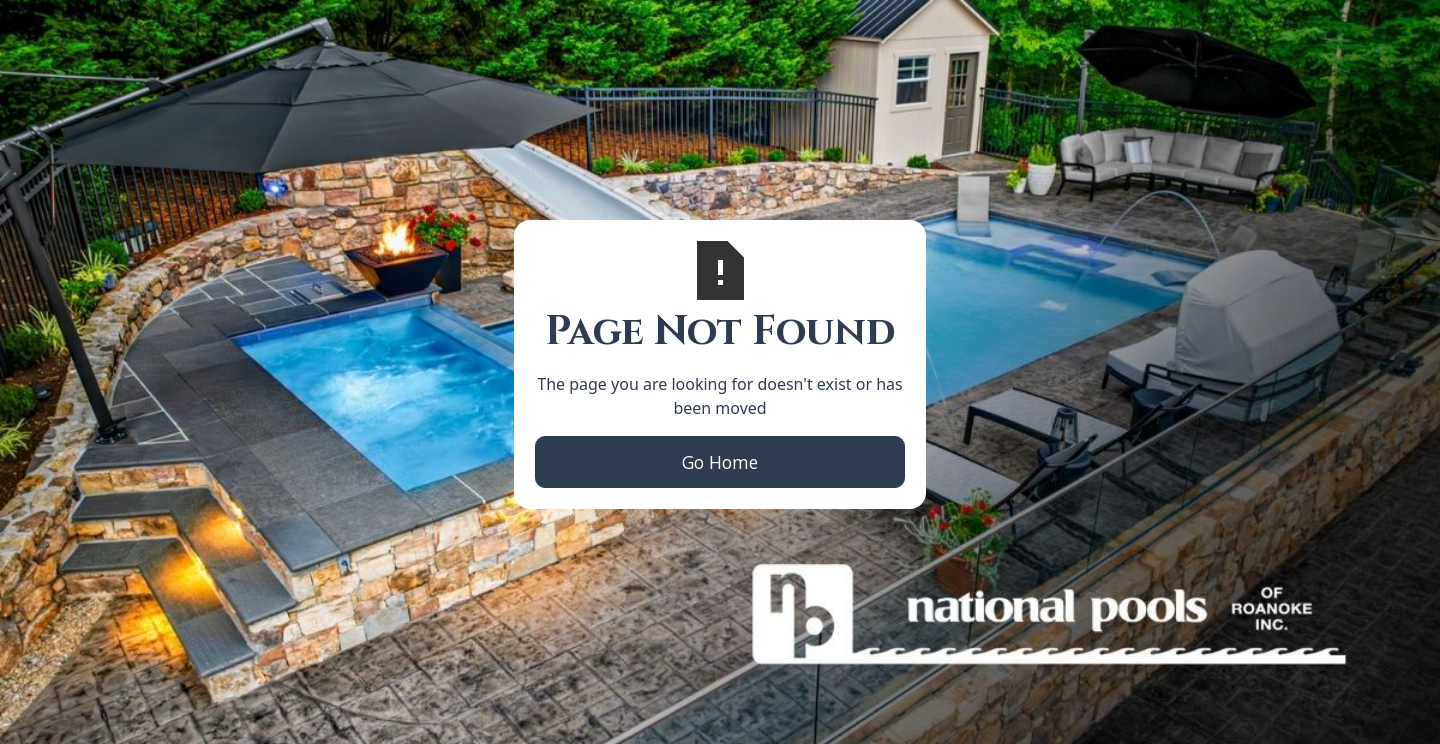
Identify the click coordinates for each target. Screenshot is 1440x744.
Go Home (720, 462)
